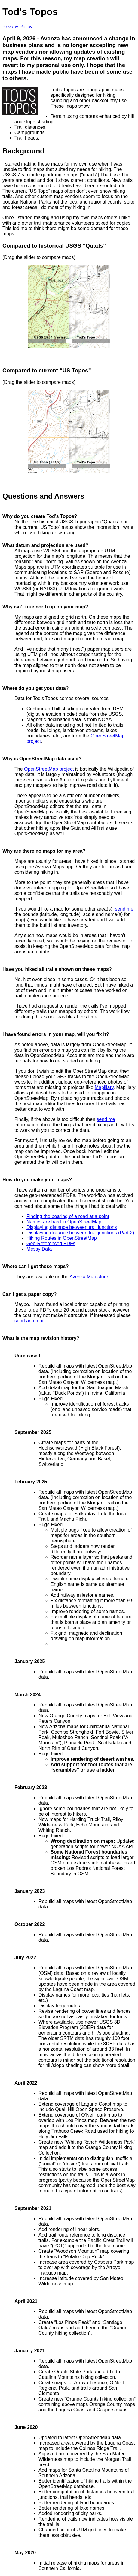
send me (124, 908)
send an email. (30, 1320)
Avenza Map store (88, 1276)
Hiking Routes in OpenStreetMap (61, 1238)
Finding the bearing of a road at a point (67, 1216)
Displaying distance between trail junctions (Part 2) (80, 1232)
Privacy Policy (17, 26)
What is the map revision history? (40, 1338)
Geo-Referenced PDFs (50, 1243)
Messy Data (39, 1249)
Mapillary (104, 1087)
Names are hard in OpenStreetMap (63, 1221)
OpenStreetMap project (49, 769)
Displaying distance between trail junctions (71, 1227)
